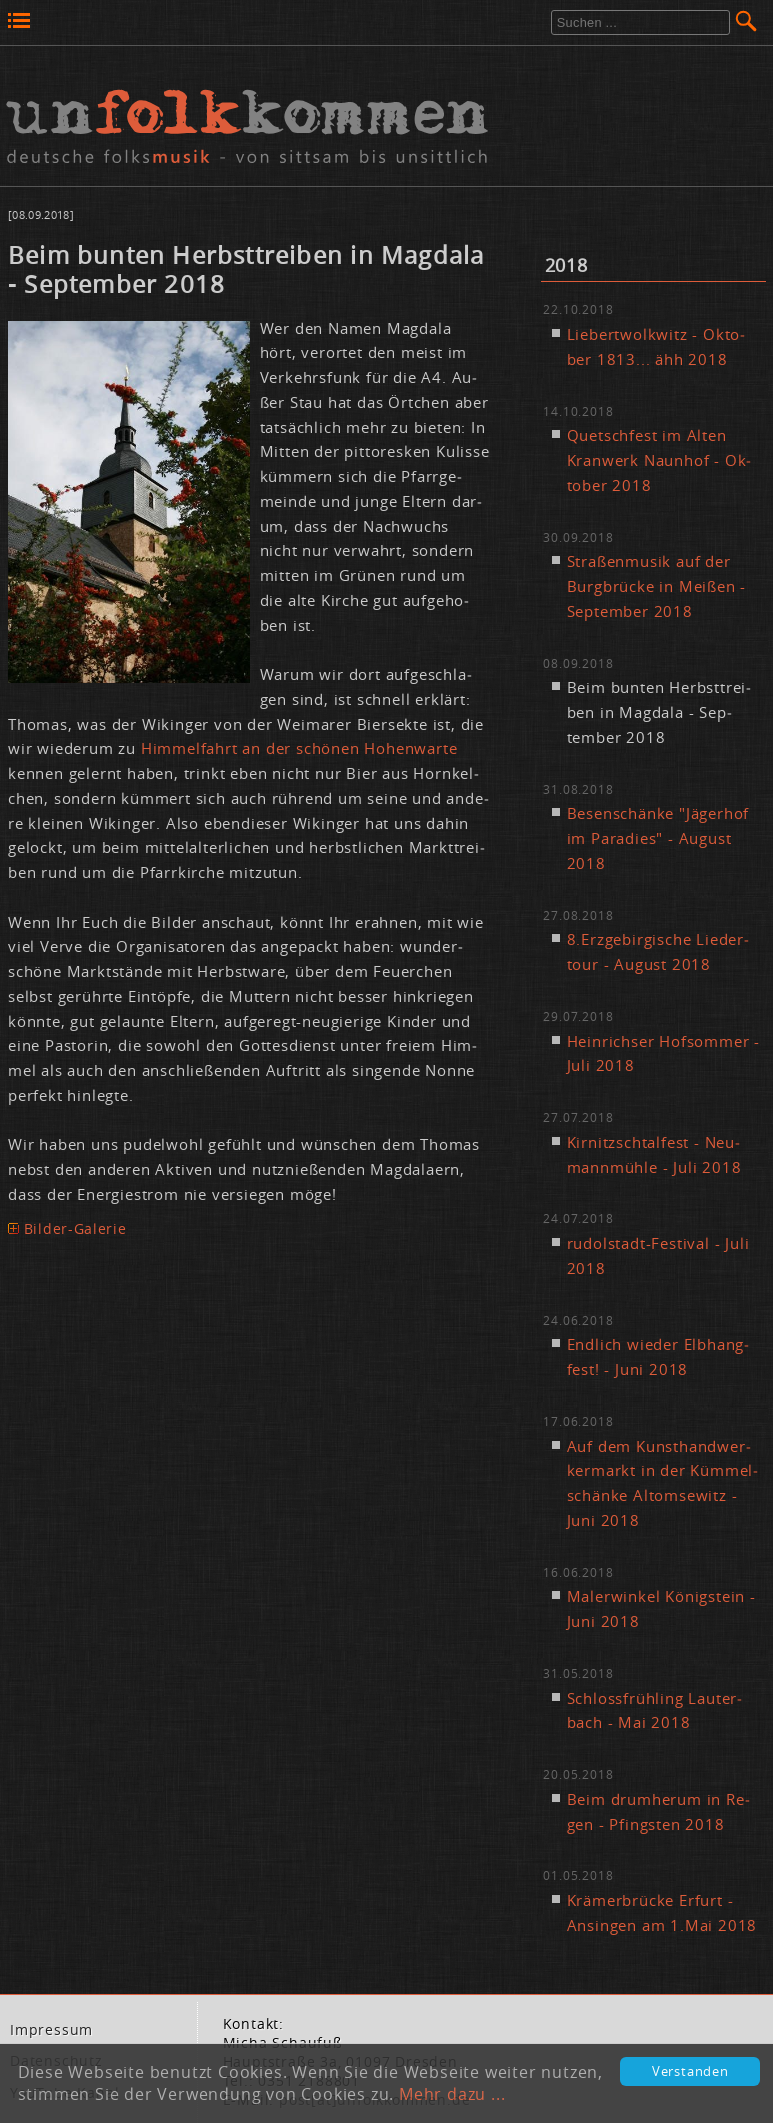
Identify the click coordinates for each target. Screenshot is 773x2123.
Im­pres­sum (51, 2030)
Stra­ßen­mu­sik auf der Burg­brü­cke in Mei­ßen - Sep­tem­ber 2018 (657, 586)
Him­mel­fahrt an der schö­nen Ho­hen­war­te (299, 748)
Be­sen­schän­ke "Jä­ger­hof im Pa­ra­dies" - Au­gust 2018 (658, 838)
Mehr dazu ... (452, 2094)
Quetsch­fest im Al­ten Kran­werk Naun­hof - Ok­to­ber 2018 (659, 460)
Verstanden (690, 2071)
